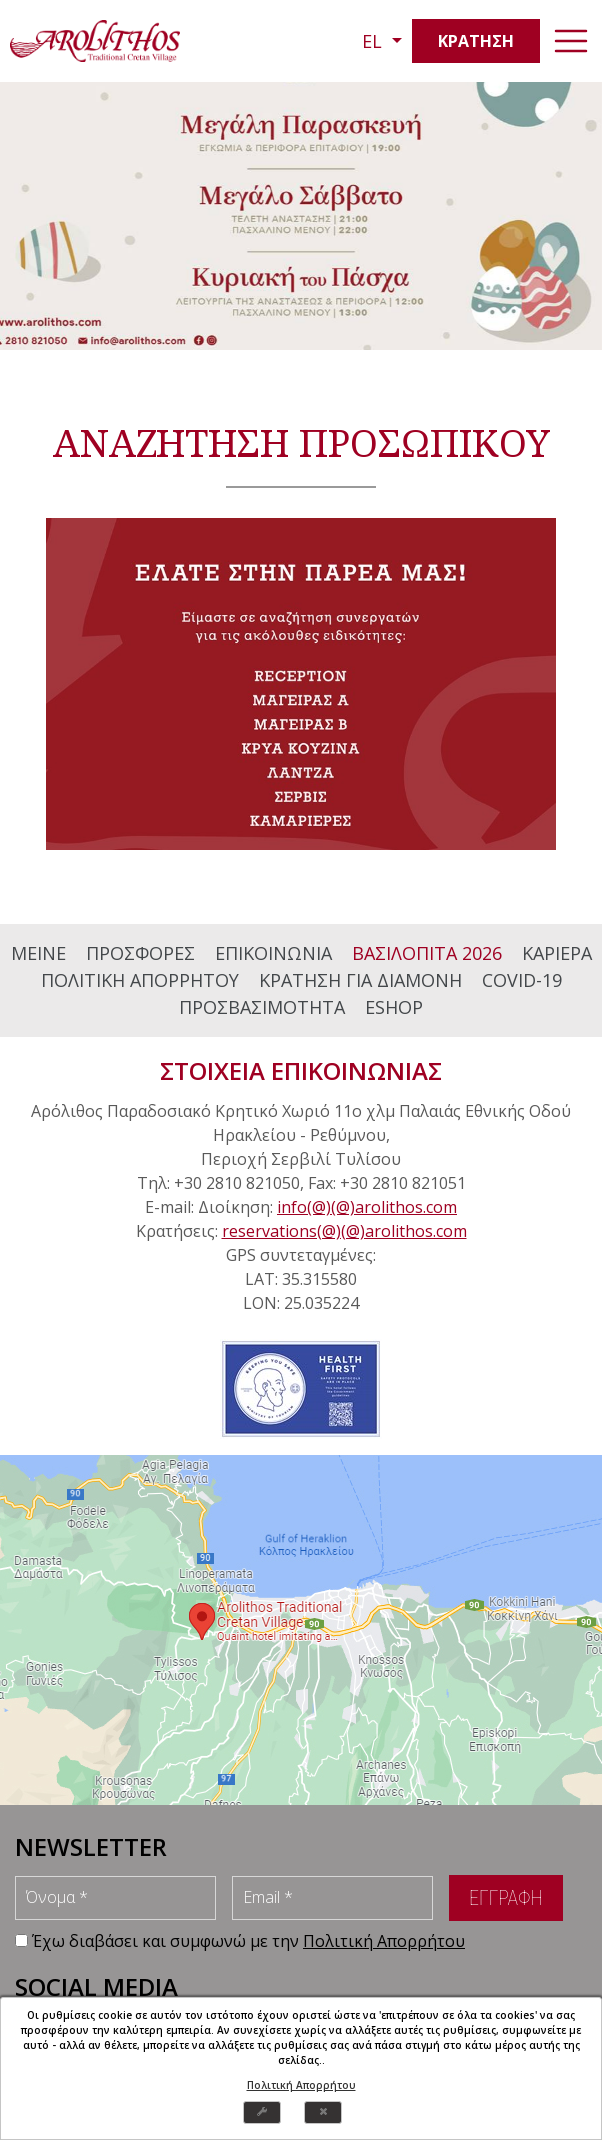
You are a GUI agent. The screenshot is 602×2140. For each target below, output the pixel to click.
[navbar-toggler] (571, 41)
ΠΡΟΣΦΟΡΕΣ (140, 953)
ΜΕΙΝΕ (38, 953)
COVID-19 (522, 980)
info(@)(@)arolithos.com (367, 1207)
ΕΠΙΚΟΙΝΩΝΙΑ (273, 953)
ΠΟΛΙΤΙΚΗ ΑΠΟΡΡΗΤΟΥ (140, 980)
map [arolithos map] (301, 1630)
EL (374, 41)
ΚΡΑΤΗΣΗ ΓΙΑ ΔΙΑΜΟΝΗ (360, 980)
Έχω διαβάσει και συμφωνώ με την (248, 1941)
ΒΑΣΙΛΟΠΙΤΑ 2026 (427, 953)
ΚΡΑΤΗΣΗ (476, 41)
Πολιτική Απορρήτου (301, 2085)
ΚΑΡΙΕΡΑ (557, 953)
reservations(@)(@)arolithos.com (344, 1231)
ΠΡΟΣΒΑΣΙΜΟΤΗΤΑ (262, 1007)
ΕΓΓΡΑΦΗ (506, 1898)
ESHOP (394, 1007)
